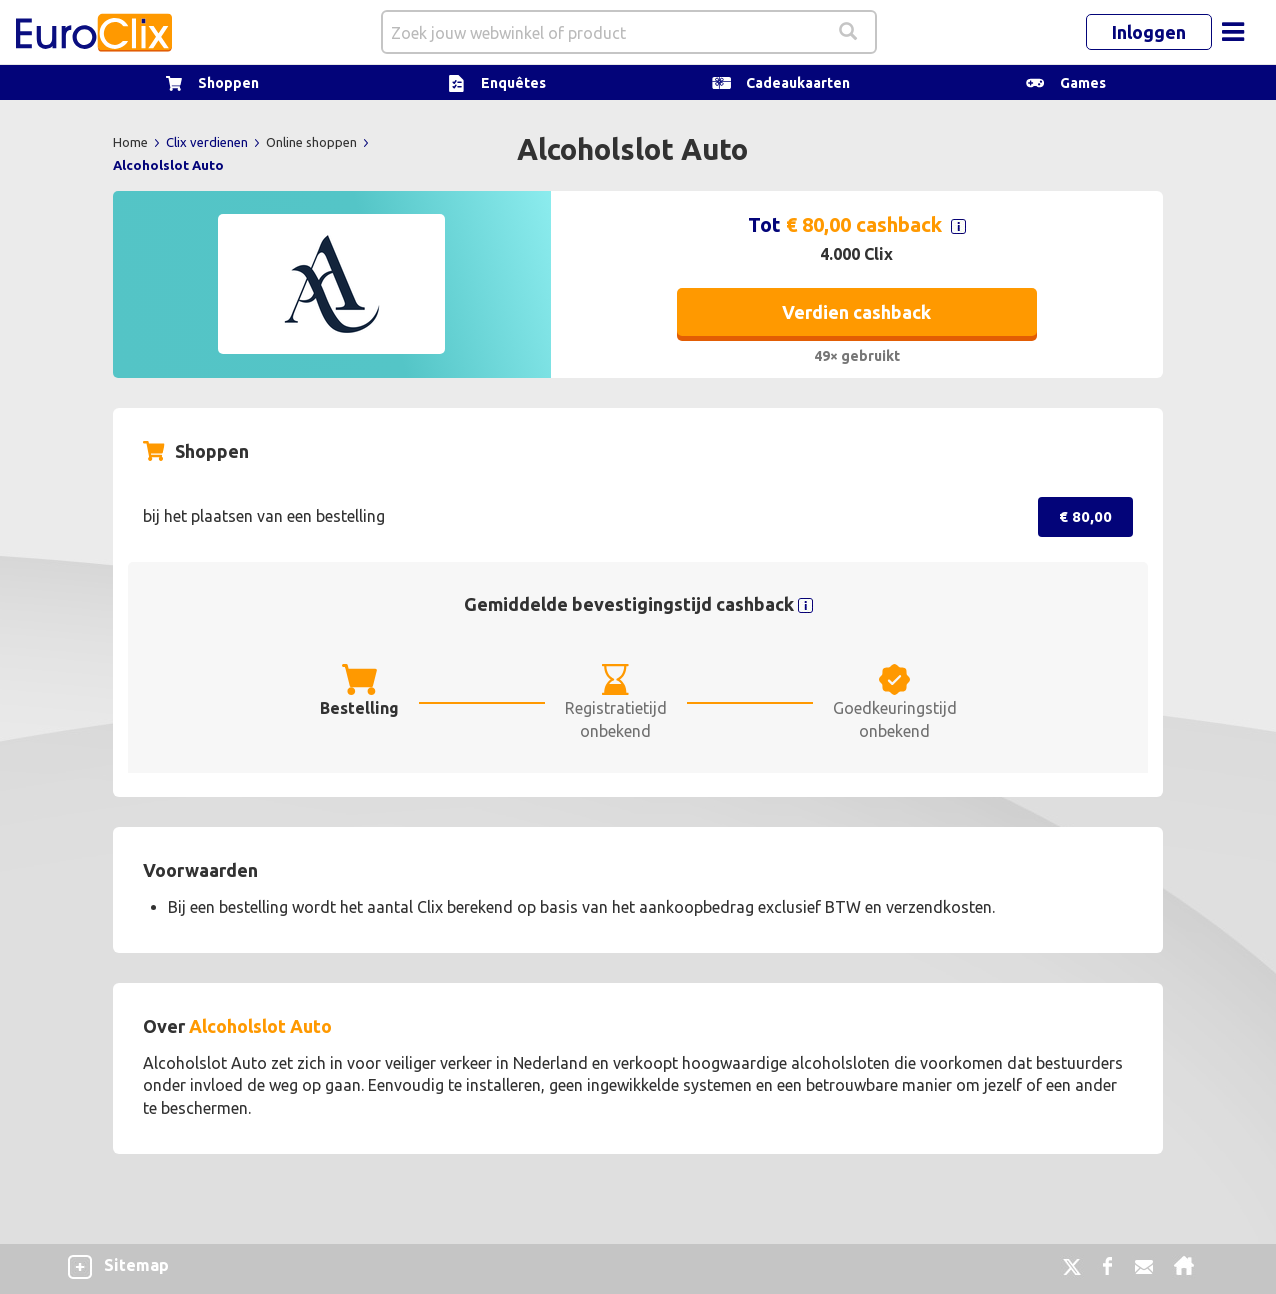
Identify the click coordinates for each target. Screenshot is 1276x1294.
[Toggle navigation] (1233, 32)
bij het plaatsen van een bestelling (264, 516)
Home (132, 142)
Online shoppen (313, 142)
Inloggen (1149, 32)
